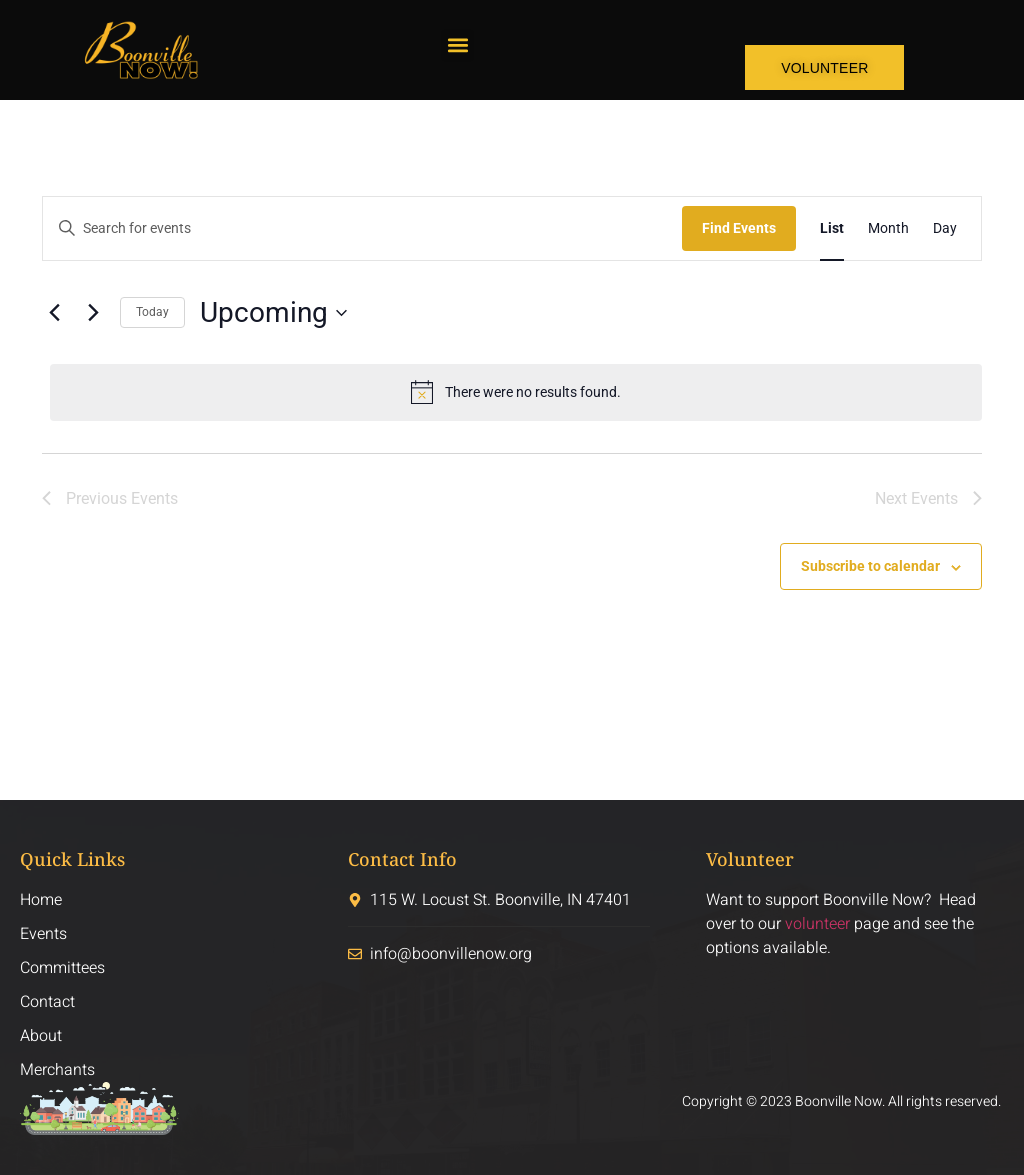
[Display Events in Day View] (945, 228)
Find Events (739, 228)
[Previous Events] (54, 313)
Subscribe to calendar (870, 566)
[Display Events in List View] (832, 228)
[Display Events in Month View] (888, 228)
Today (152, 312)
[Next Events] (93, 313)
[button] (457, 45)
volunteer (817, 924)
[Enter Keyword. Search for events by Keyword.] (362, 228)
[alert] (516, 392)
